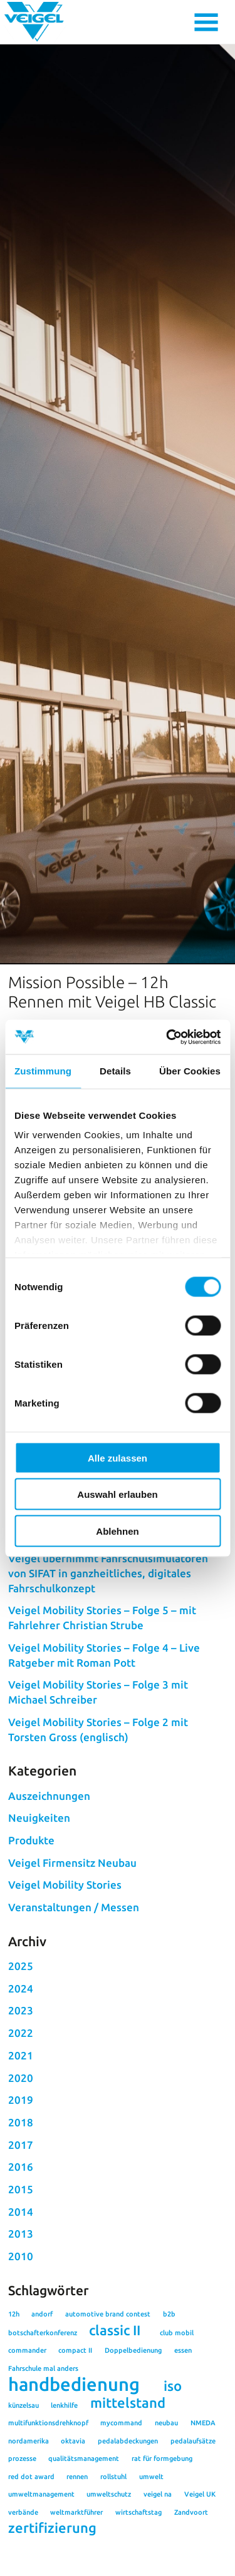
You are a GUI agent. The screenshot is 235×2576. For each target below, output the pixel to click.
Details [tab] (115, 1071)
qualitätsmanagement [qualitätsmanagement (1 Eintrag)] (83, 2556)
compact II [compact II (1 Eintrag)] (75, 2448)
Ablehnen (117, 1530)
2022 (20, 2130)
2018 (20, 2220)
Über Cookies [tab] (190, 1071)
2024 (20, 2086)
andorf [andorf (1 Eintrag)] (42, 2411)
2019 (20, 2197)
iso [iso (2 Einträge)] (173, 2483)
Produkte (31, 1938)
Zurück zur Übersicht (55, 1579)
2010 (20, 2354)
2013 (20, 2331)
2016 (20, 2264)
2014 (20, 2309)
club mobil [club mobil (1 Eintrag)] (177, 2430)
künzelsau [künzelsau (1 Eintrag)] (23, 2503)
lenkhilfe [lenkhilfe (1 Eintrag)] (64, 2503)
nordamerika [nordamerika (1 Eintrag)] (28, 2538)
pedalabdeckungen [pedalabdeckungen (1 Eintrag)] (128, 2538)
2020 (20, 2175)
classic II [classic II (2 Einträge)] (114, 2427)
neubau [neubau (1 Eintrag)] (166, 2520)
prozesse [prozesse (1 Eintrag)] (22, 2556)
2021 (20, 2153)
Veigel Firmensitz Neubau (72, 1960)
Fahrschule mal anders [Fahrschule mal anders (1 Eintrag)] (43, 2466)
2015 (20, 2287)
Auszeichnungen (49, 1893)
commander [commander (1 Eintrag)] (27, 2448)
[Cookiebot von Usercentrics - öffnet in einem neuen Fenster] (167, 1037)
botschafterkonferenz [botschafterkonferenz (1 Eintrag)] (42, 2430)
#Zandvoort (146, 1557)
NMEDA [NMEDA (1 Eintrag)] (203, 2520)
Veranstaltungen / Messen (73, 2005)
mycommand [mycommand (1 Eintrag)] (121, 2520)
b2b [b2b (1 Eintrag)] (169, 2411)
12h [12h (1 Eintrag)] (13, 2411)
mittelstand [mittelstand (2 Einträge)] (127, 2500)
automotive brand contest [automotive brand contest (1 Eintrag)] (107, 2411)
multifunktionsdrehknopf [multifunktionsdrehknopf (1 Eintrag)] (48, 2520)
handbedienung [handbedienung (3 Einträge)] (74, 2482)
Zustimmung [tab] (42, 1071)
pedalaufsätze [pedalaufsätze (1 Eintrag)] (193, 2538)
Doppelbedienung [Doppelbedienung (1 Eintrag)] (133, 2448)
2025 (20, 2063)
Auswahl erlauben (117, 1494)
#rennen (95, 1557)
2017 (20, 2242)
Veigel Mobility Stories (65, 1983)
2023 (20, 2108)
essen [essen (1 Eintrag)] (183, 2448)
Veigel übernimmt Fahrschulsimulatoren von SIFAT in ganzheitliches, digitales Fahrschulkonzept (108, 1671)
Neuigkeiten (39, 1915)
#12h (62, 1557)
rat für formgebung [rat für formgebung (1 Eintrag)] (162, 2556)
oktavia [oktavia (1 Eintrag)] (73, 2538)
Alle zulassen (117, 1457)
